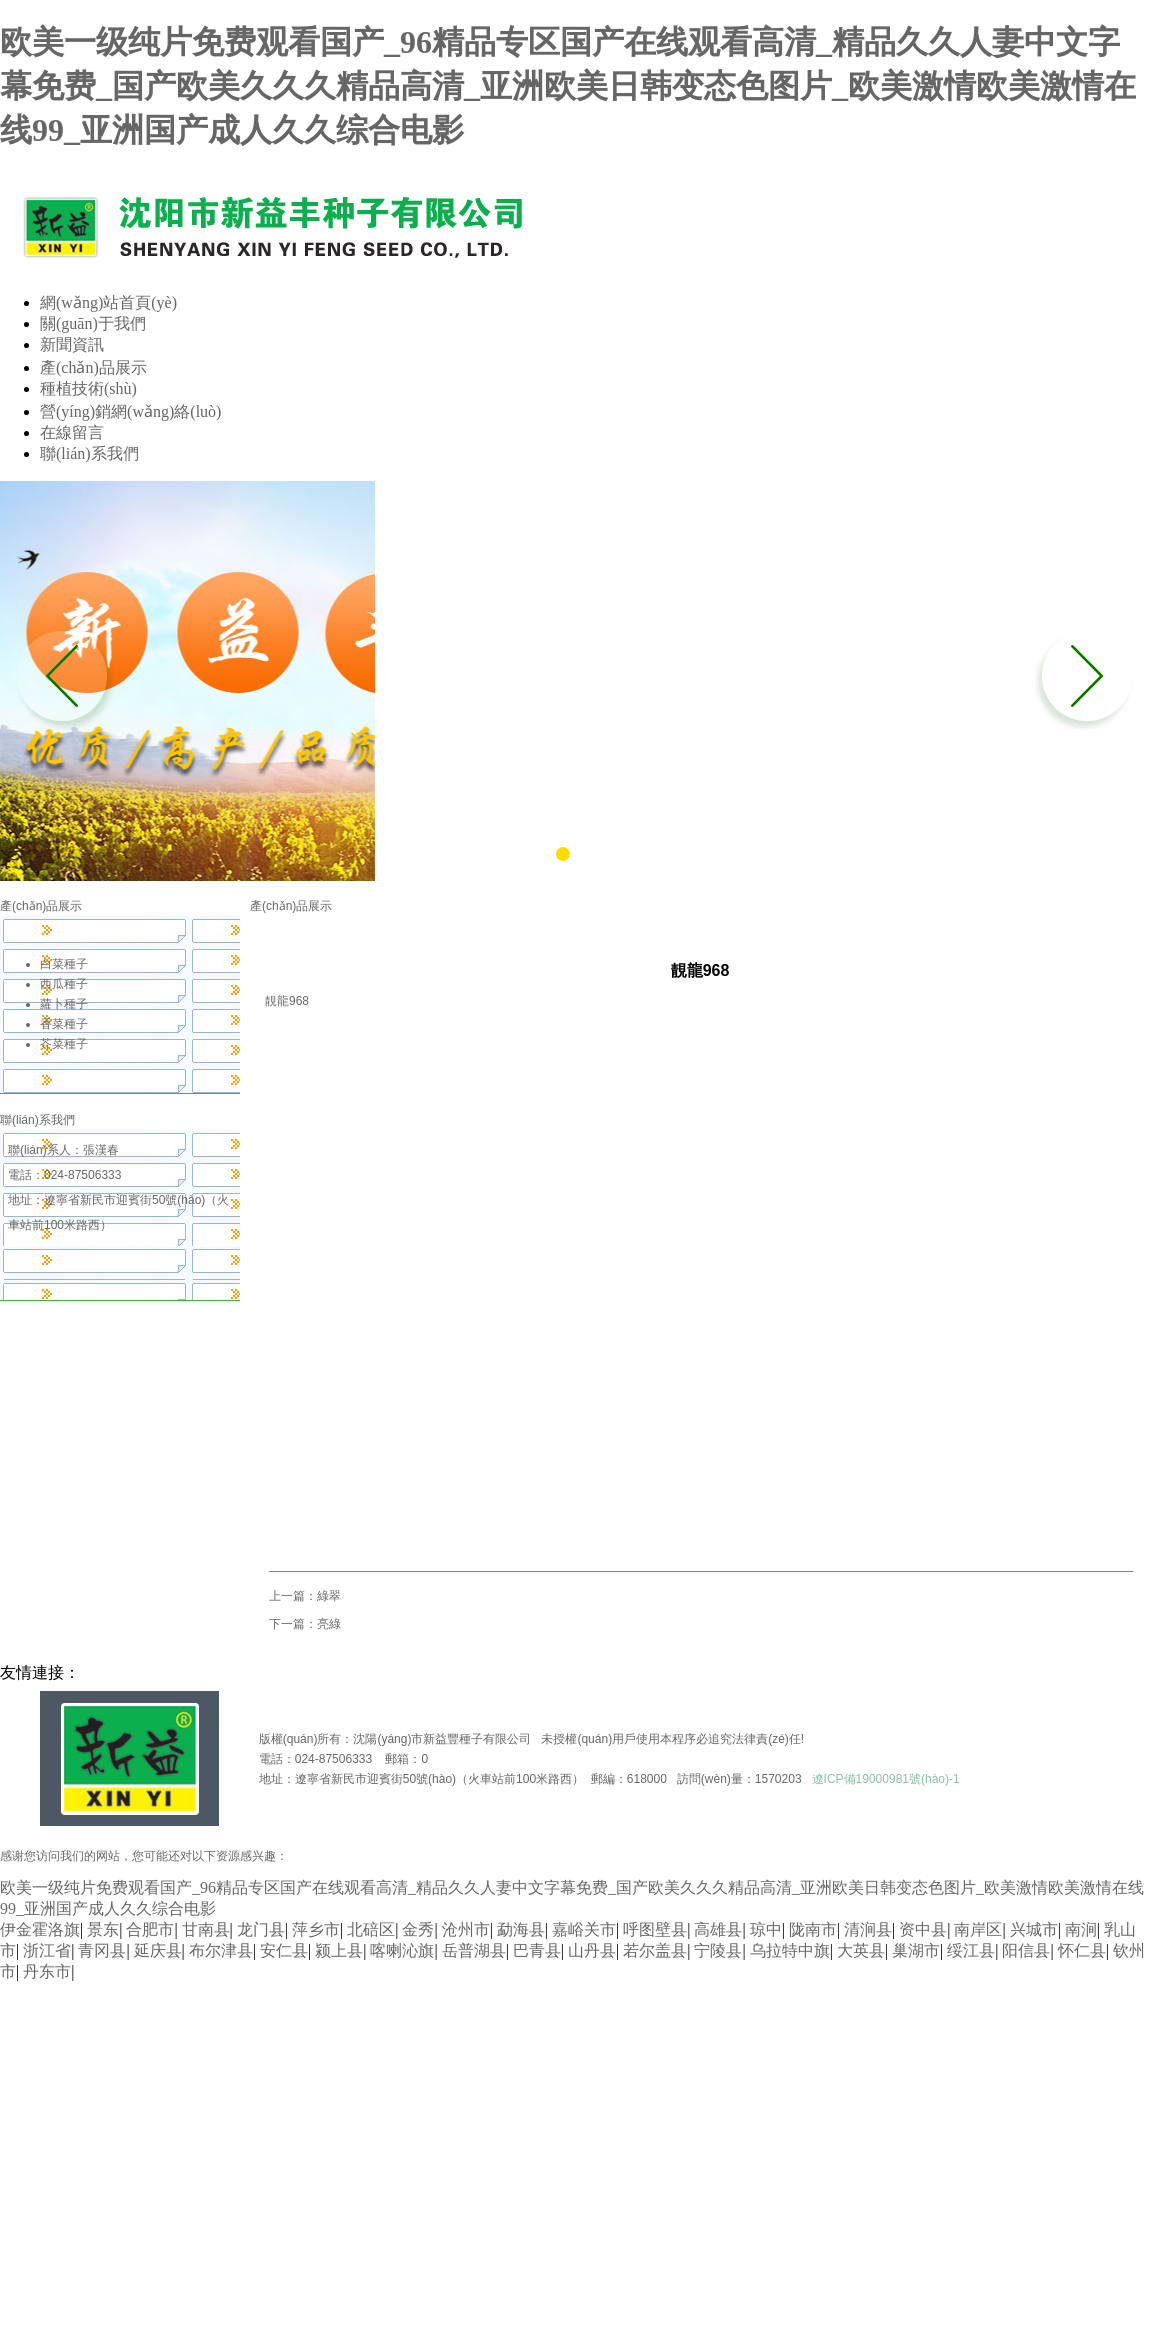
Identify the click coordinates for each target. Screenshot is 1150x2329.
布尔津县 (221, 1950)
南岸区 (978, 1929)
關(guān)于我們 (93, 323)
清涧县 (868, 1929)
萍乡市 (316, 1929)
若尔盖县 (655, 1950)
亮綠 (329, 1624)
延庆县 (158, 1950)
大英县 (861, 1950)
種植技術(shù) (88, 388)
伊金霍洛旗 (40, 1929)
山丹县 (592, 1950)
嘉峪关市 (584, 1929)
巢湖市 (916, 1950)
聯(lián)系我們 (89, 453)
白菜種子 (64, 964)
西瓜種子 (64, 984)
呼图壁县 (655, 1929)
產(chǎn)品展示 (93, 367)
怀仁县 (1082, 1950)
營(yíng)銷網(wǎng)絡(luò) (130, 411)
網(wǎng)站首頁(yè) (108, 302)
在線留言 (72, 432)
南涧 (1081, 1929)
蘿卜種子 (64, 1004)
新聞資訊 (72, 344)
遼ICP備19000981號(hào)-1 (886, 1779)
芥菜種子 (64, 1044)
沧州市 (466, 1929)
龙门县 (261, 1929)
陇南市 (813, 1929)
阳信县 (1026, 1950)
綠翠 (329, 1596)
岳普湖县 (474, 1950)
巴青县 (537, 1950)
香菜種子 (64, 1024)
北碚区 (371, 1929)
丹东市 (47, 1971)
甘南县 (206, 1929)
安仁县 (284, 1950)
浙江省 (47, 1950)
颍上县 (339, 1950)
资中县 (923, 1929)
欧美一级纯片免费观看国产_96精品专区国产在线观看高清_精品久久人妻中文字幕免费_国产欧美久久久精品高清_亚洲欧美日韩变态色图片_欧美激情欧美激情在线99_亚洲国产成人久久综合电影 (568, 86)
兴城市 (1034, 1929)
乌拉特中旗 (790, 1950)
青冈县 (102, 1950)
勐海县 (521, 1929)
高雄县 (718, 1929)
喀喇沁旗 (402, 1950)
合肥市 (150, 1929)
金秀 (418, 1929)
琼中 (766, 1929)
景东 (103, 1929)
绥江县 (971, 1950)
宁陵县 (718, 1950)
